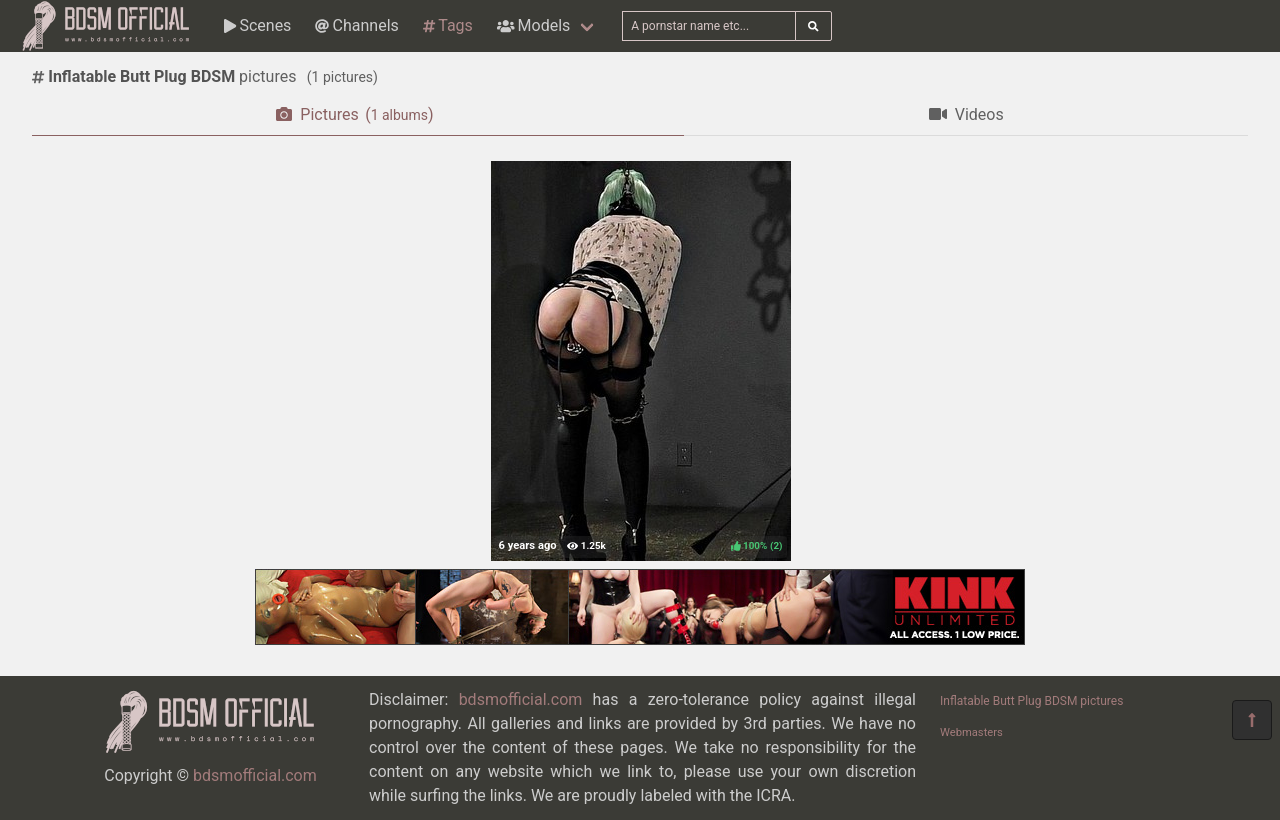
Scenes (257, 25)
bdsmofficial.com (255, 775)
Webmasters (971, 732)
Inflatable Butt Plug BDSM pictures (1031, 701)
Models (533, 25)
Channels (356, 25)
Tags (448, 25)
